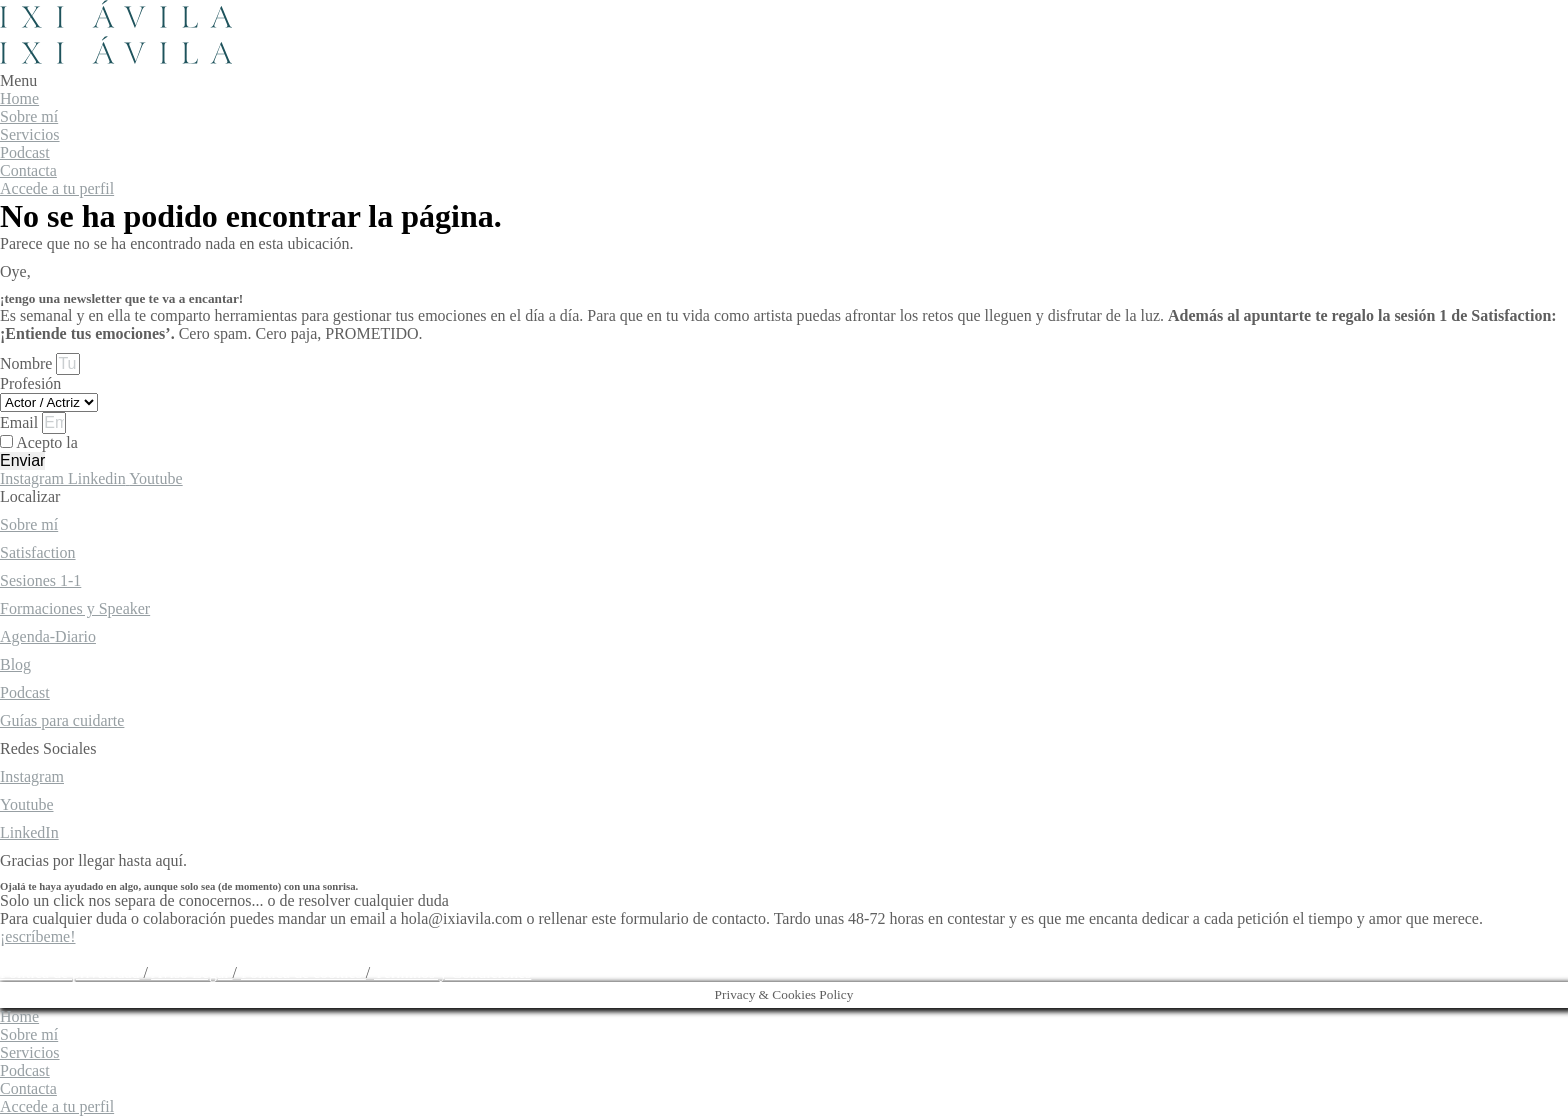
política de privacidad (151, 442)
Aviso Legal (191, 972)
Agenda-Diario (48, 636)
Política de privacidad (70, 972)
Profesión (30, 383)
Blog (15, 664)
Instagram (32, 776)
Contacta (28, 170)
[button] (784, 81)
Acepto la (118, 442)
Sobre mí (29, 116)
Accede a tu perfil (57, 188)
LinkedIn (29, 832)
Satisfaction (38, 552)
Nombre (28, 363)
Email (21, 422)
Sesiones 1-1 (40, 580)
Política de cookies (303, 972)
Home (19, 98)
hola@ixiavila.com (61, 954)
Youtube (27, 804)
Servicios (30, 134)
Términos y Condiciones (452, 972)
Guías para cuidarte (62, 720)
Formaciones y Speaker (75, 608)
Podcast (25, 152)
